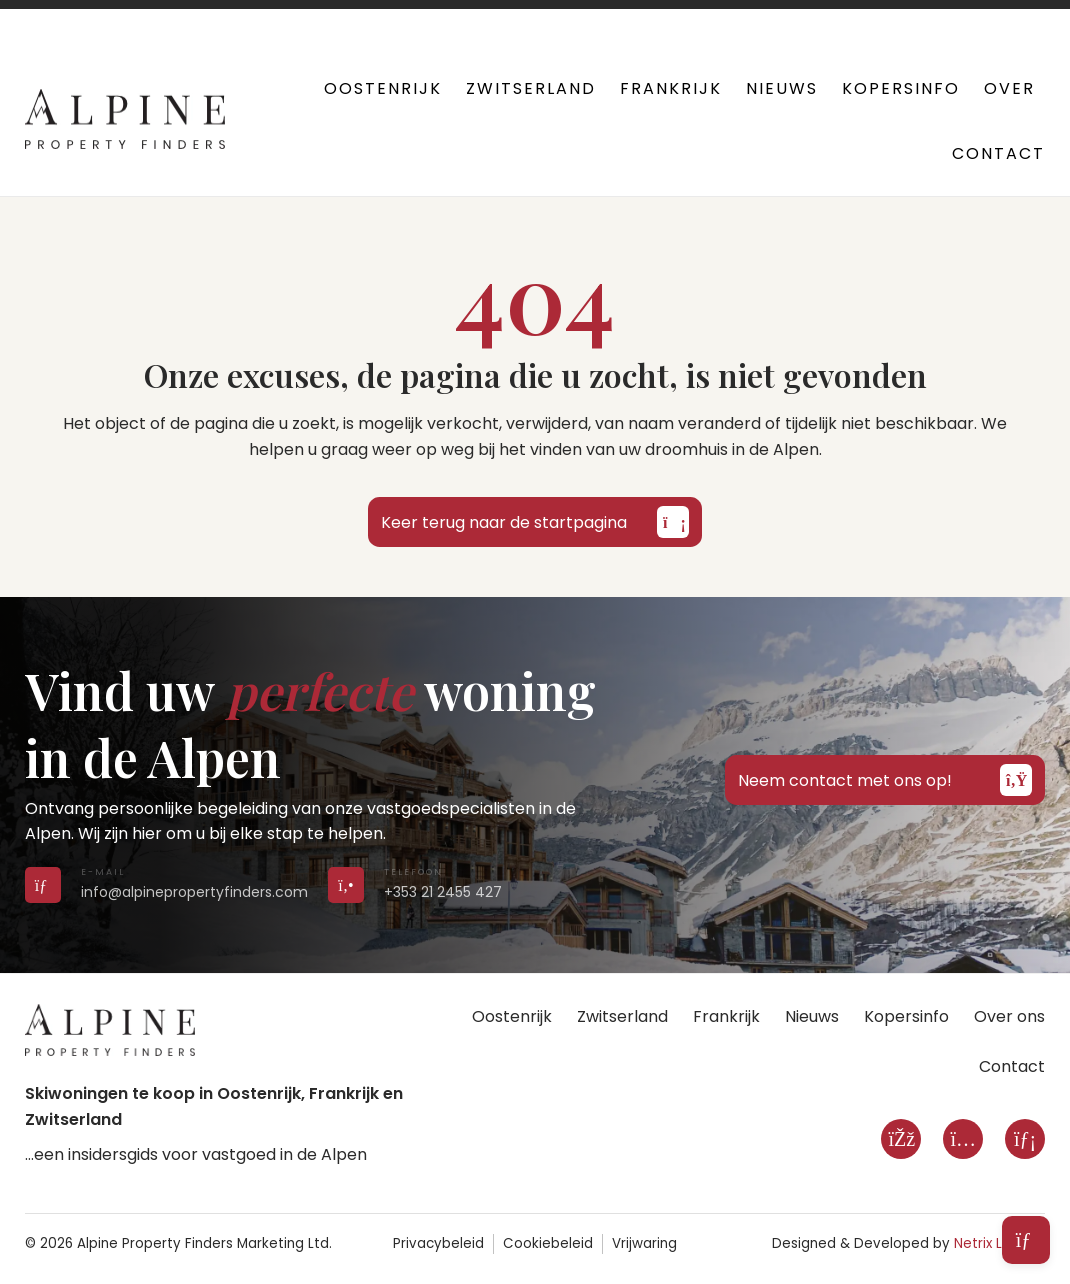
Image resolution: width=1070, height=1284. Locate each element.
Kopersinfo (901, 88)
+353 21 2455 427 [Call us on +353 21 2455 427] (443, 892)
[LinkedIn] (1025, 1139)
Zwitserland (531, 88)
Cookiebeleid (548, 1243)
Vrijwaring (644, 1243)
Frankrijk (671, 88)
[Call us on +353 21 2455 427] (346, 884)
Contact (998, 153)
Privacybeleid (438, 1243)
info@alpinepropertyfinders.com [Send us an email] (194, 892)
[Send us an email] (43, 884)
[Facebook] (901, 1139)
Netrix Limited (999, 1243)
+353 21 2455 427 (442, 20)
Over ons (1009, 1016)
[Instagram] (963, 1139)
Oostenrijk (383, 88)
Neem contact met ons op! (885, 780)
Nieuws (782, 88)
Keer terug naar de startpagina (535, 522)
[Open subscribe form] (1026, 1240)
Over (1009, 88)
